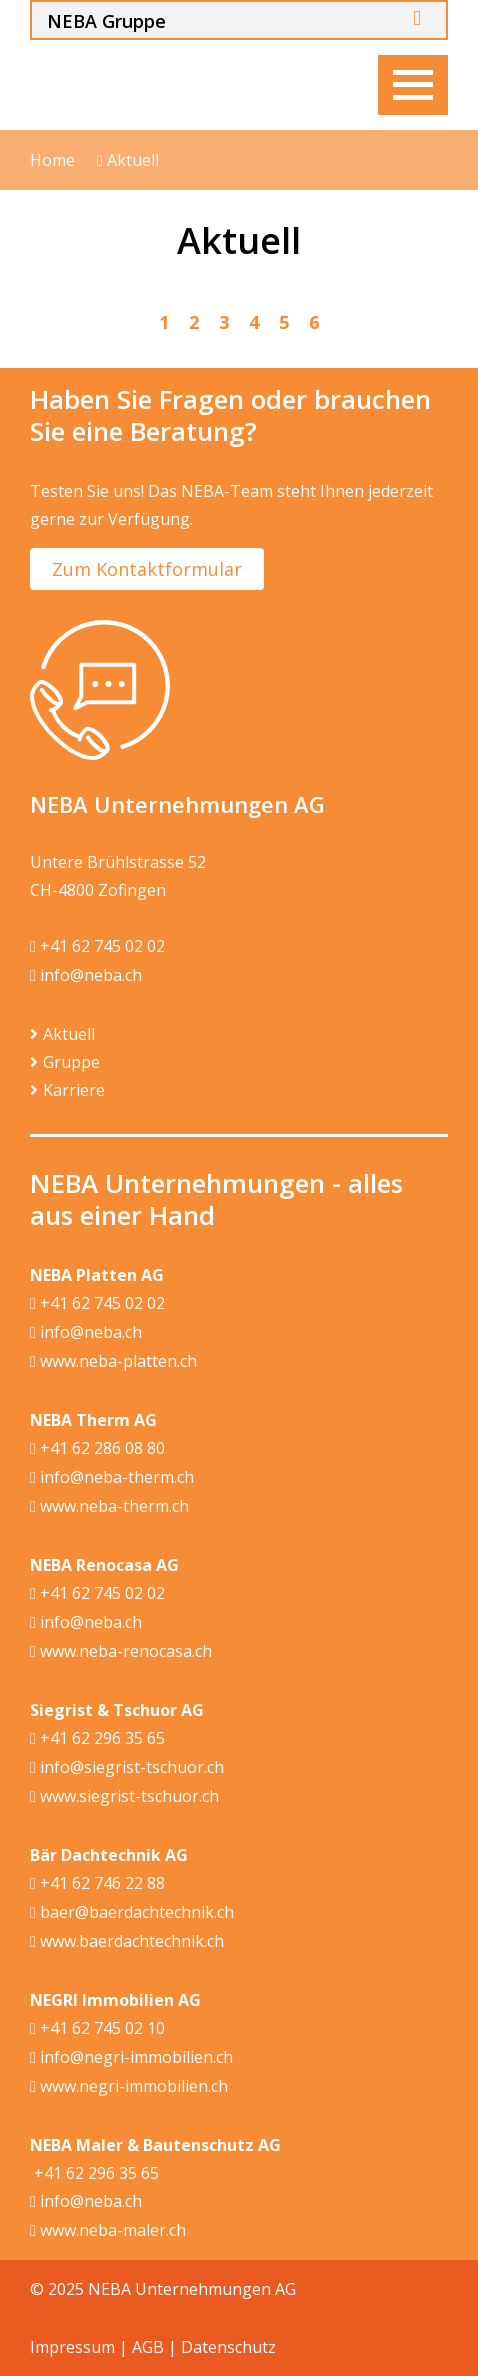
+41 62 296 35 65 (97, 1739)
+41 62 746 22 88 (97, 1884)
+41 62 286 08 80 (97, 1449)
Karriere (74, 1090)
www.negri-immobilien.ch (129, 2087)
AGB (148, 2347)
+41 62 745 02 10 (97, 2029)
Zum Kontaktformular (147, 569)
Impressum (72, 2347)
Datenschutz (228, 2347)
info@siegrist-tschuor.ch (127, 1768)
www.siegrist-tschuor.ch (124, 1797)
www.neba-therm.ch (109, 1507)
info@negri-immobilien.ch (131, 2058)
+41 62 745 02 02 (97, 947)
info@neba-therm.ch (112, 1478)
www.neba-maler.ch (108, 2231)
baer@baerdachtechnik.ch (132, 1913)
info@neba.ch (86, 976)
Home (52, 160)
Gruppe (71, 1062)
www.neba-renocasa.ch (121, 1652)
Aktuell (128, 160)
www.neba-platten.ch (113, 1362)
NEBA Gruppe (106, 21)
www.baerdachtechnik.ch (127, 1942)
